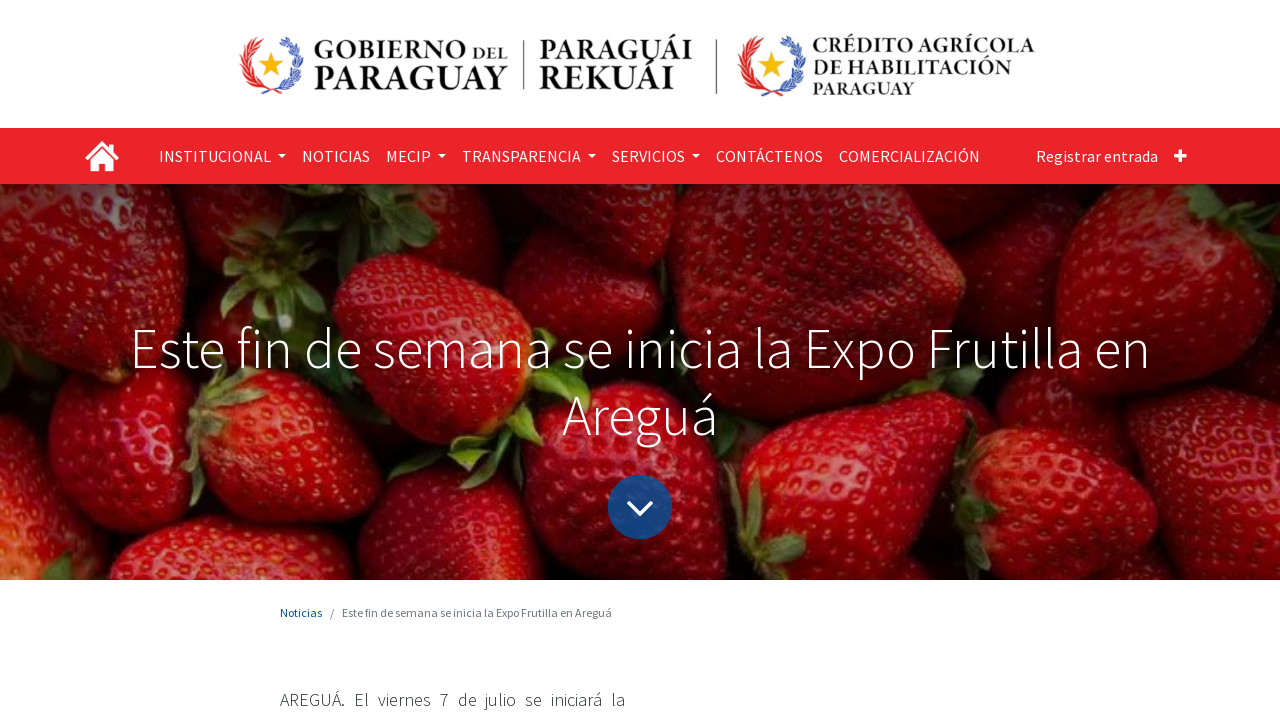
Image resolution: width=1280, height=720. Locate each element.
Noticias (301, 612)
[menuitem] (336, 156)
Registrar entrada (1097, 156)
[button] (1180, 156)
